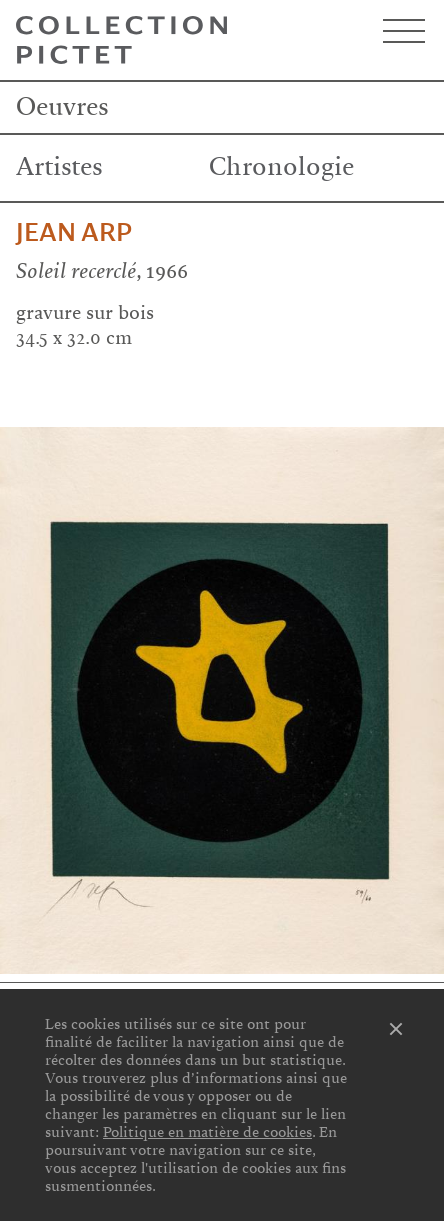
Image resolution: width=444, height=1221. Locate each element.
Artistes (59, 167)
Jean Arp (74, 233)
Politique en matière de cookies (207, 1132)
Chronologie (281, 167)
